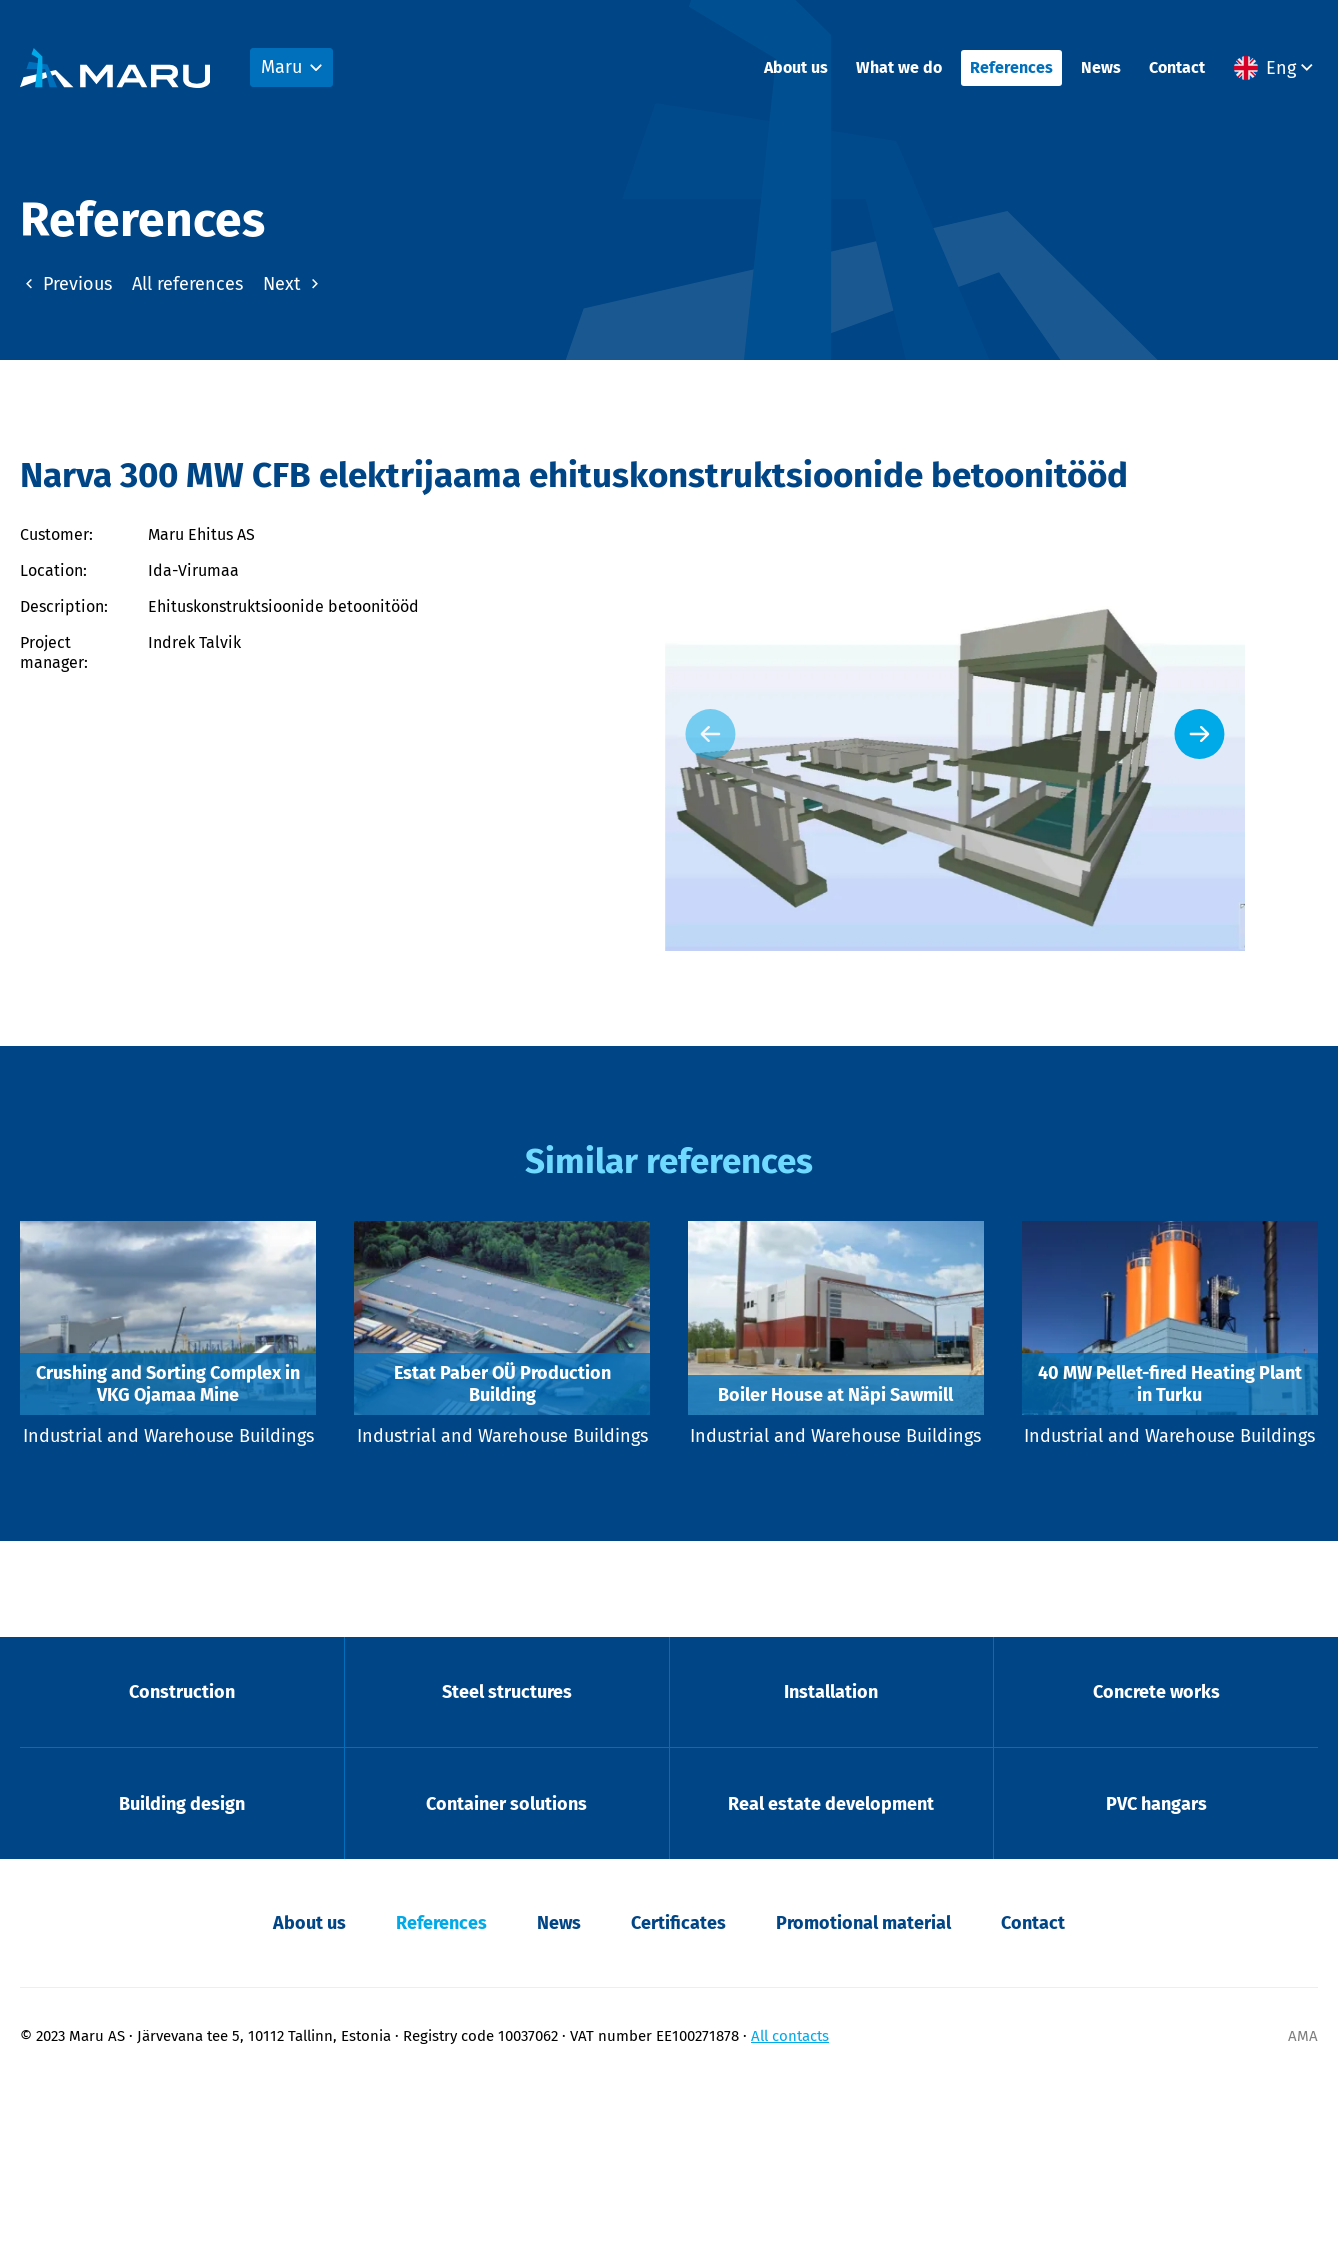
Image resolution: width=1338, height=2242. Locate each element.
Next (293, 281)
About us (796, 70)
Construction (182, 1842)
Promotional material (863, 2080)
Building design (182, 1958)
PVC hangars (1156, 1958)
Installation (831, 1842)
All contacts (790, 2193)
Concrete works (1156, 1842)
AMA (1303, 2193)
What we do (899, 70)
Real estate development (831, 1958)
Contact (1177, 70)
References (1011, 70)
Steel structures (507, 1842)
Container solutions (506, 1958)
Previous (66, 281)
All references (187, 281)
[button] (1276, 71)
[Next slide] (1273, 802)
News (1101, 70)
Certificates (678, 2080)
